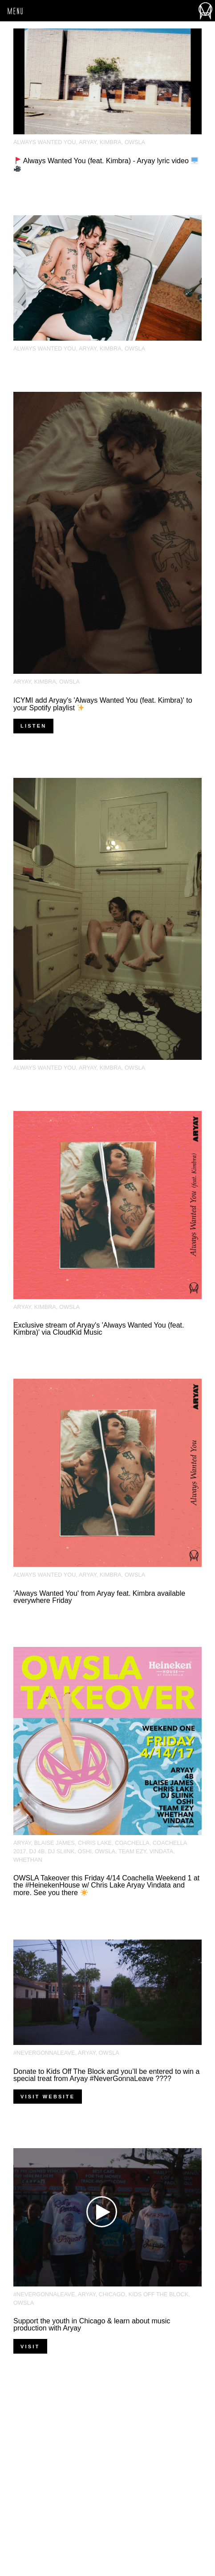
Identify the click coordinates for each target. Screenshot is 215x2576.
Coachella (132, 1842)
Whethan (27, 1859)
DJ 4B (37, 1851)
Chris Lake (95, 1842)
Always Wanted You (44, 142)
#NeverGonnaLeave (44, 2052)
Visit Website (47, 2096)
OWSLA (135, 142)
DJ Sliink (61, 1851)
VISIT (30, 2346)
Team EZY (132, 1851)
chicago (112, 2294)
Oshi (84, 1851)
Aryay (88, 142)
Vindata (161, 1851)
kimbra (111, 142)
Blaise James (54, 1842)
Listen (33, 726)
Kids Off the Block (158, 2294)
